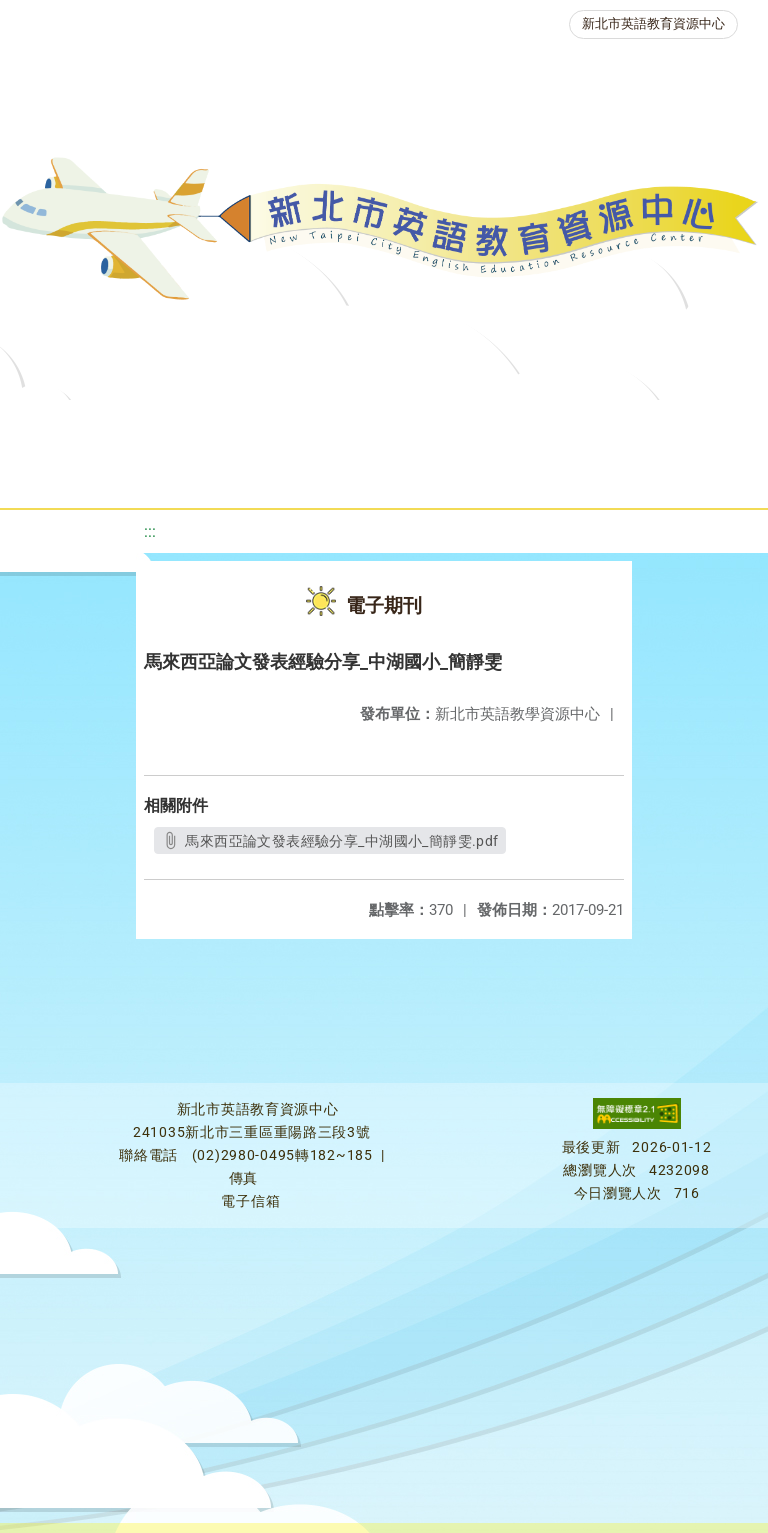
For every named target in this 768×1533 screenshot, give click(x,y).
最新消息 (200, 424)
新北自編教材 (531, 424)
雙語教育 (564, 474)
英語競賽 (180, 474)
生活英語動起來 (429, 474)
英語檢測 (66, 474)
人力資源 (294, 474)
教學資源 (404, 424)
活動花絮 (678, 474)
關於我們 (86, 424)
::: (150, 531)
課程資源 (290, 424)
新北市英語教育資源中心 (653, 23)
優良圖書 (658, 424)
